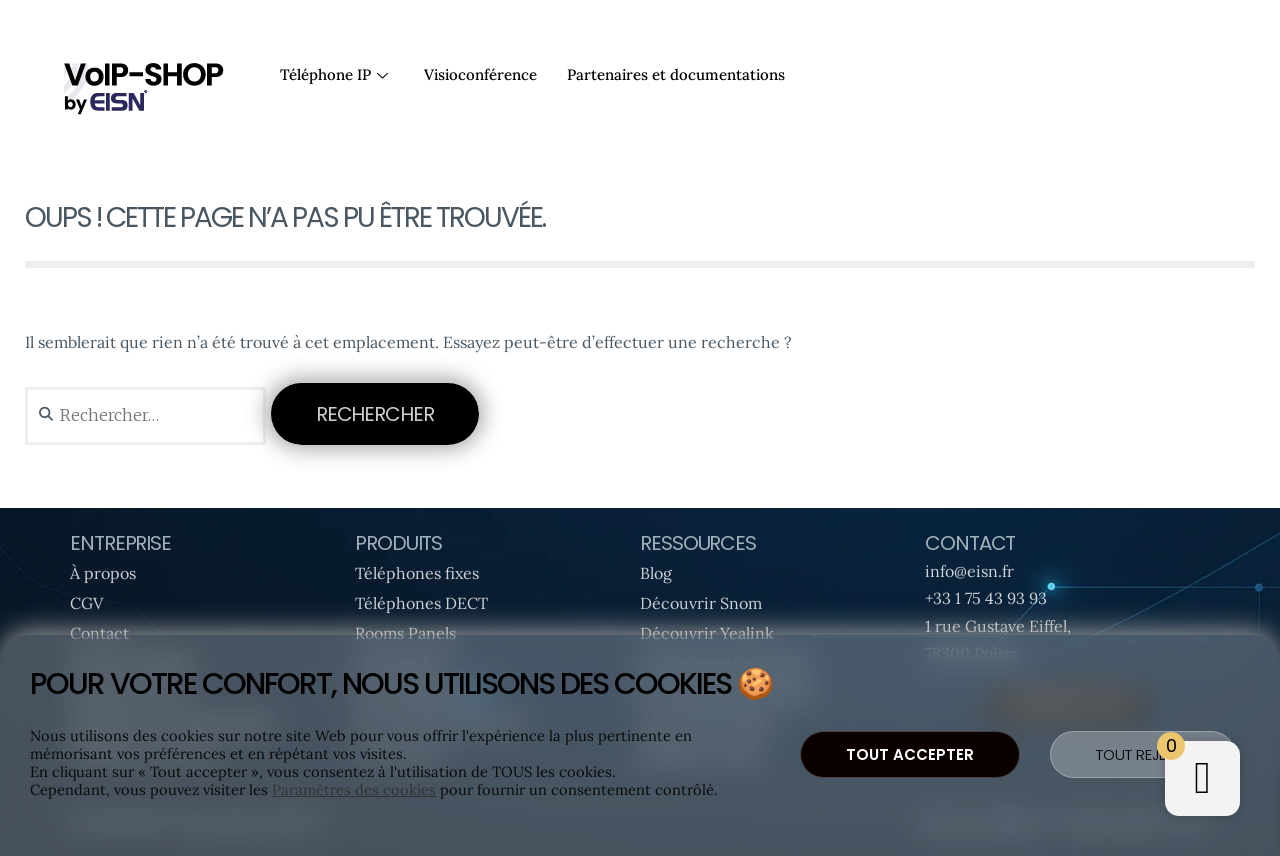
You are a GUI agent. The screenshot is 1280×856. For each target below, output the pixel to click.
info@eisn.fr (969, 571)
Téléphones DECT (421, 603)
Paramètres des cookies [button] (354, 790)
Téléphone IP (334, 74)
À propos (103, 573)
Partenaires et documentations (676, 74)
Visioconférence (480, 74)
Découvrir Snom (701, 603)
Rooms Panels (405, 633)
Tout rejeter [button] (1142, 754)
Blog (656, 573)
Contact (99, 633)
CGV (86, 603)
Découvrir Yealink (707, 633)
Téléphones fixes (417, 573)
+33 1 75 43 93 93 (986, 598)
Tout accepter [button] (910, 754)
